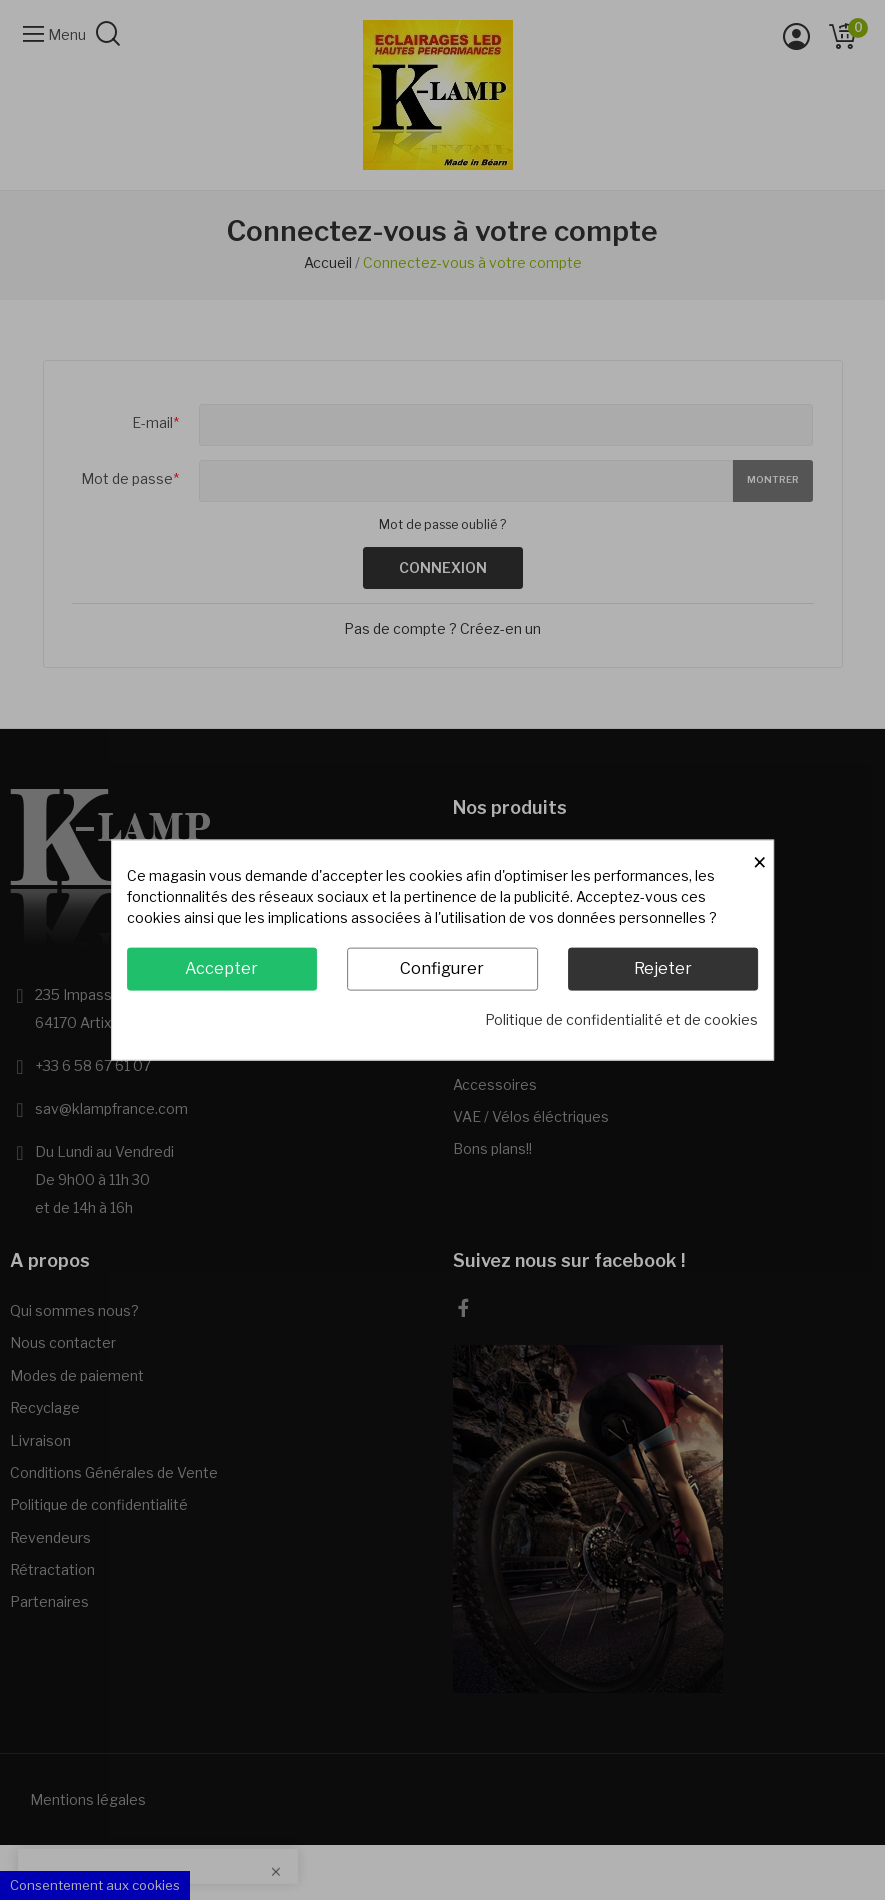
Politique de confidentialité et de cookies (621, 1018)
